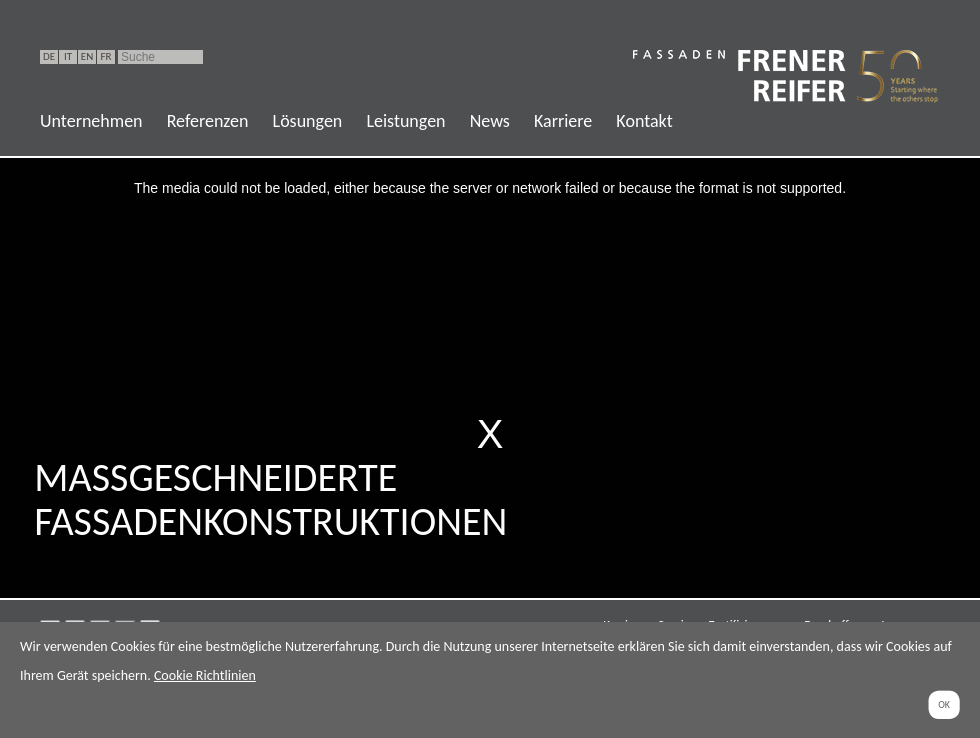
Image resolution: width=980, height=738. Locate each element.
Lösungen (308, 121)
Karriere (563, 121)
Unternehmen (91, 121)
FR (105, 56)
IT (68, 56)
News (490, 121)
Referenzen (208, 121)
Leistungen (405, 121)
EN (87, 56)
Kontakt (644, 121)
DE (49, 56)
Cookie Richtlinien (205, 675)
